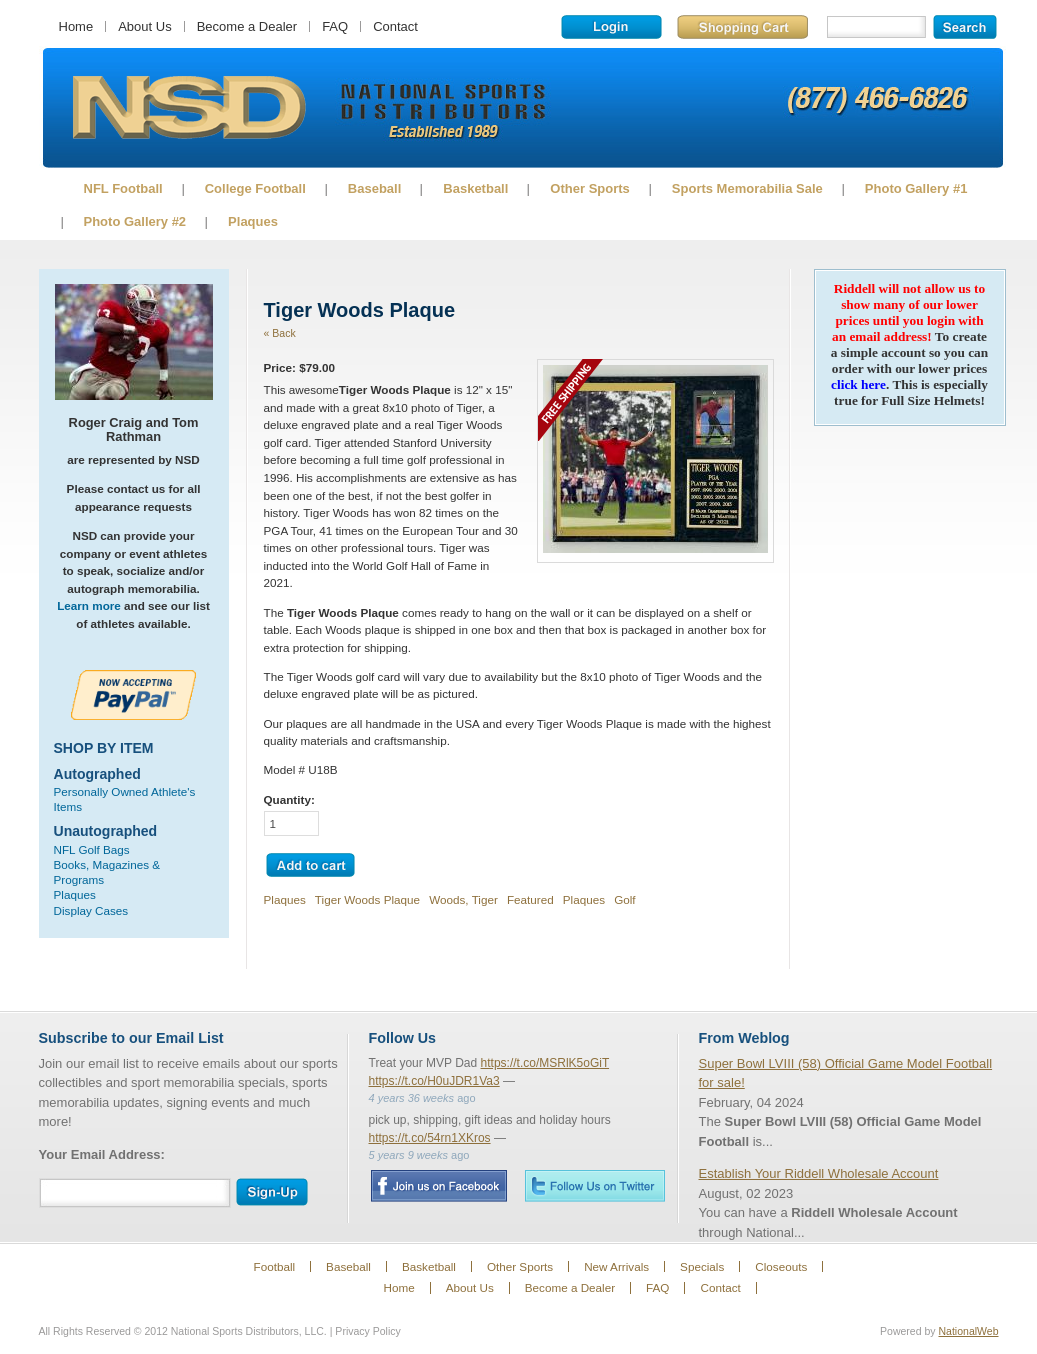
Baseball (374, 188)
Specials (702, 1267)
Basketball (475, 188)
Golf (624, 899)
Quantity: (289, 799)
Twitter (595, 1185)
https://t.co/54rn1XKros (430, 1138)
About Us (144, 26)
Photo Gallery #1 (916, 188)
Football (275, 1267)
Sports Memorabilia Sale (747, 188)
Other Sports (589, 188)
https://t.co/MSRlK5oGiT (545, 1063)
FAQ (335, 26)
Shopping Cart (742, 27)
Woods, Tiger (463, 899)
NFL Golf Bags (92, 849)
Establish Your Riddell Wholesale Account (819, 1173)
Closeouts (781, 1267)
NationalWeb (968, 1331)
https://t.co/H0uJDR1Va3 (434, 1081)
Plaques (253, 221)
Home (76, 26)
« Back (280, 333)
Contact (395, 26)
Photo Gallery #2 (135, 221)
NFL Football (123, 188)
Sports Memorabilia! (188, 108)
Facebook (438, 1186)
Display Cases (91, 910)
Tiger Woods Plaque (367, 899)
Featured (530, 899)
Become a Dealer (247, 26)
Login (611, 27)
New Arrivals (616, 1267)
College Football (255, 188)
